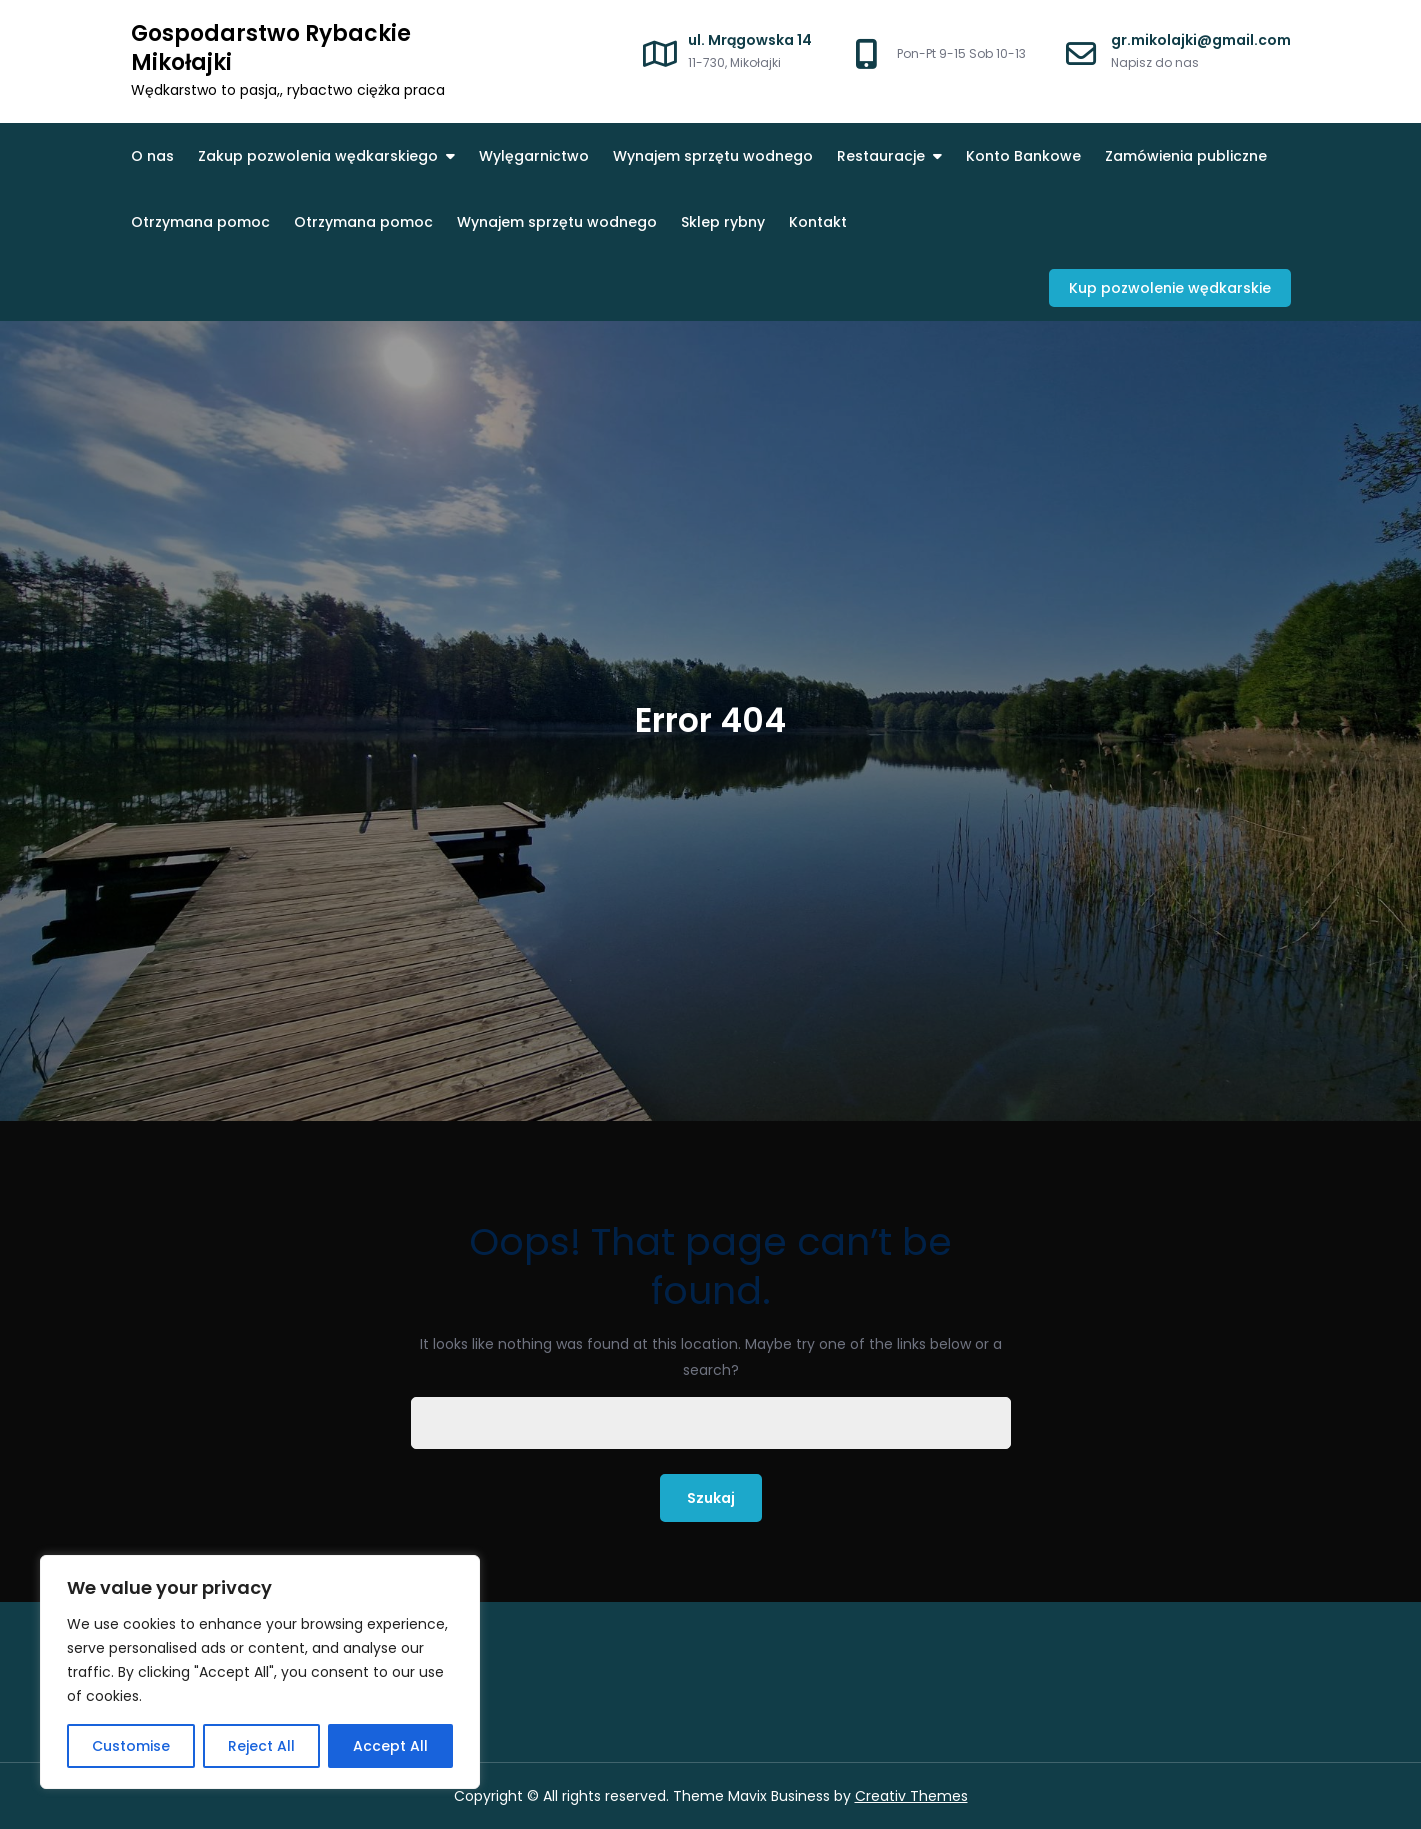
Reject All (261, 1746)
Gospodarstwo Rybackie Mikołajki (271, 48)
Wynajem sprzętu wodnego (713, 156)
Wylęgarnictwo (534, 156)
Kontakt (818, 222)
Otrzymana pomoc (200, 222)
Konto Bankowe (1023, 156)
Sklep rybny (723, 222)
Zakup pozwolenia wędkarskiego (318, 156)
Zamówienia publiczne (1186, 156)
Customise (131, 1746)
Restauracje (881, 156)
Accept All (390, 1746)
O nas (152, 156)
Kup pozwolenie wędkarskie (1170, 288)
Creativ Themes (911, 1796)
